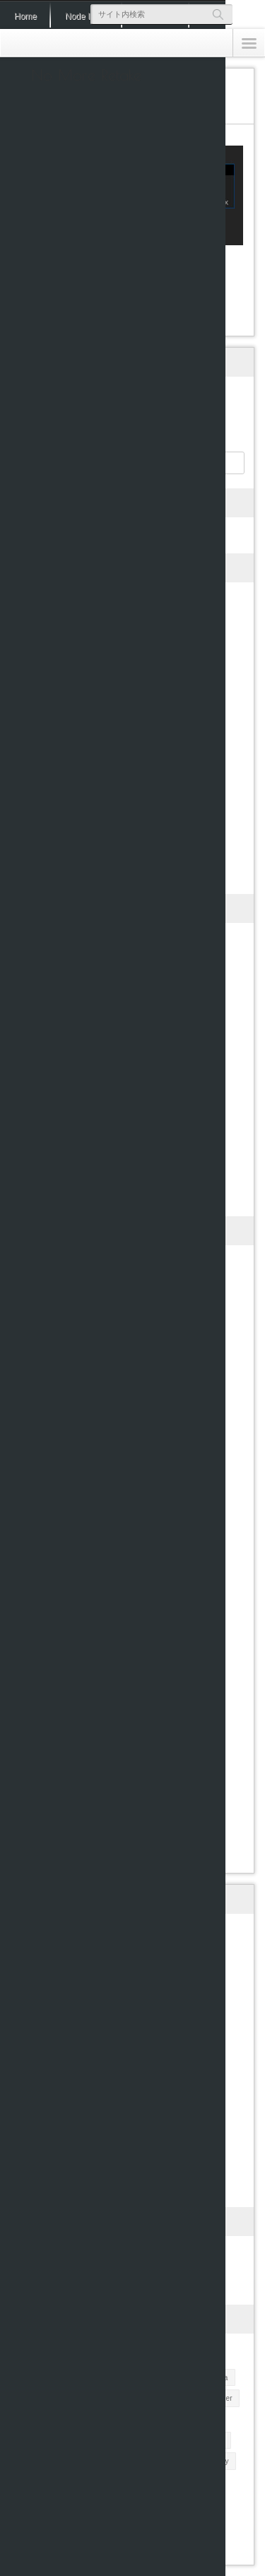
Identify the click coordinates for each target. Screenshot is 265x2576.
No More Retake (86, 75)
